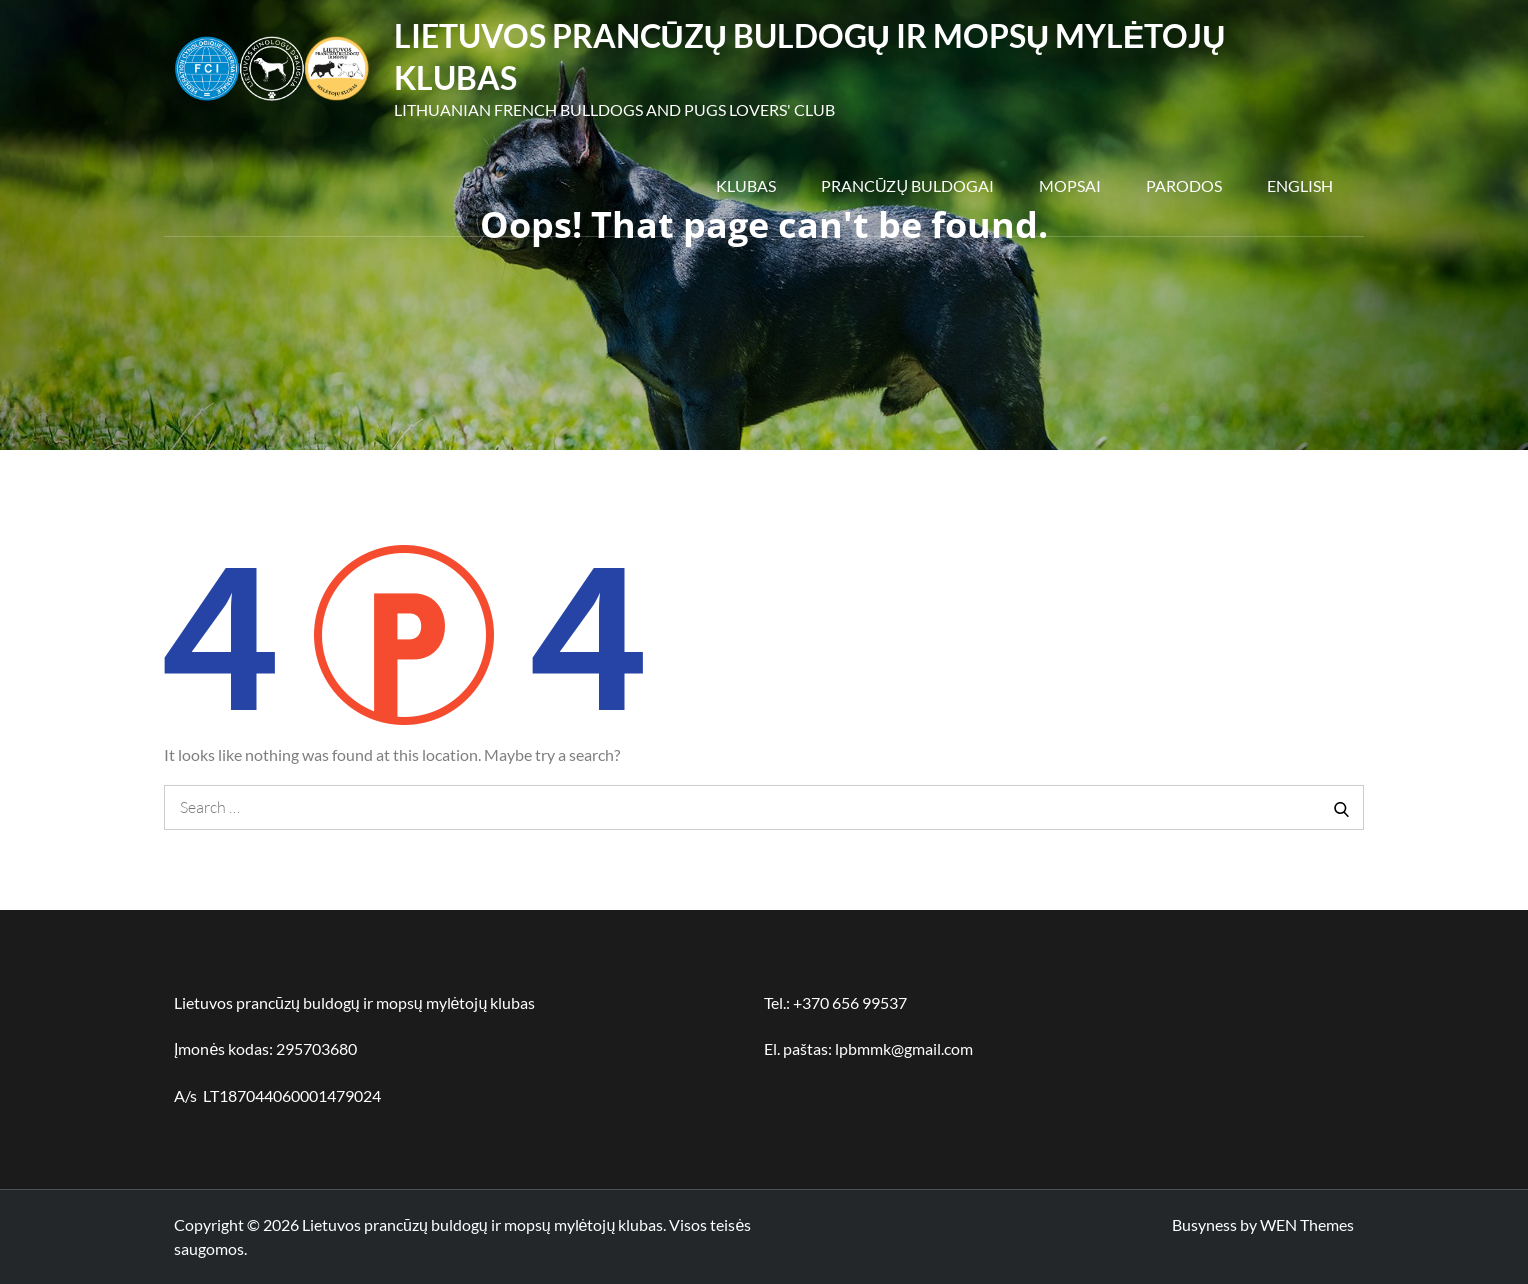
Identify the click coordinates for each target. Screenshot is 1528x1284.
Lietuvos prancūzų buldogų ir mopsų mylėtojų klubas (482, 1224)
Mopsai (1070, 185)
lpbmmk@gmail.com (904, 1048)
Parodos (1184, 185)
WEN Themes (1307, 1224)
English (1300, 185)
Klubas (746, 185)
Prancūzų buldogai (907, 185)
